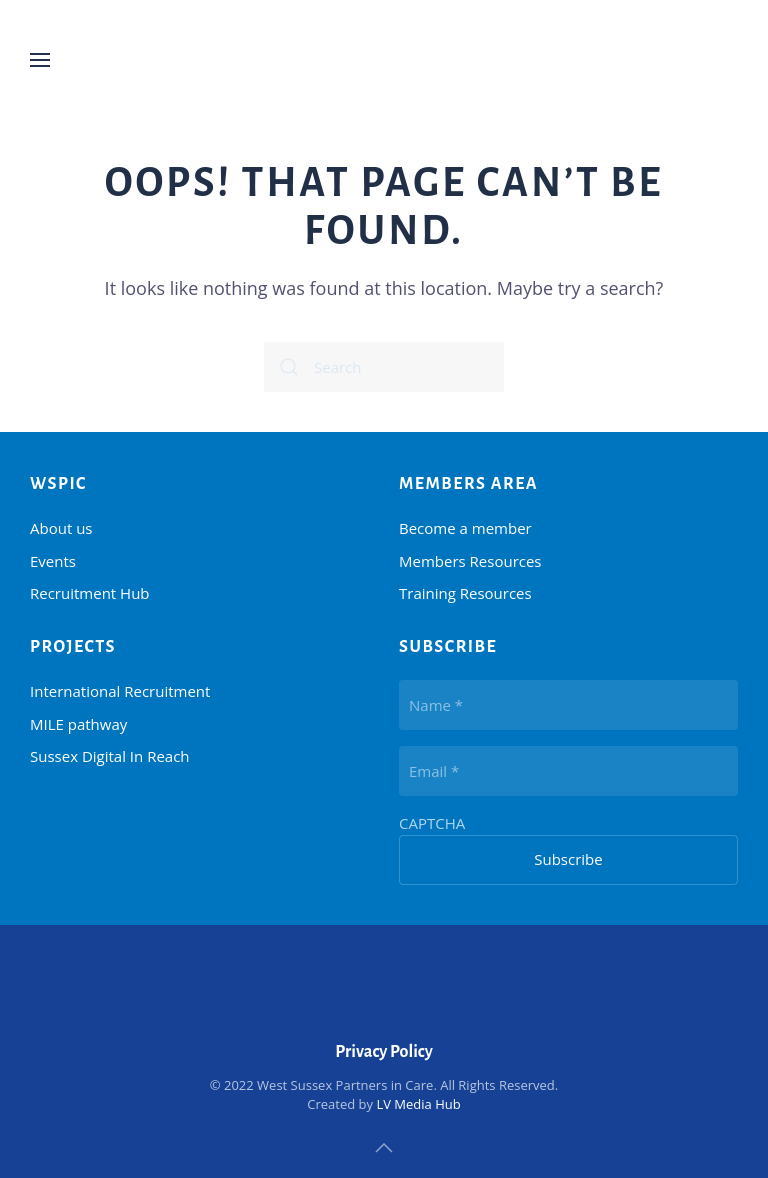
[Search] (384, 367)
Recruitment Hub (90, 593)
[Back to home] (384, 60)
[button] (40, 60)
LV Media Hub (418, 1104)
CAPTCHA (432, 823)
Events (53, 561)
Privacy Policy (384, 1052)
